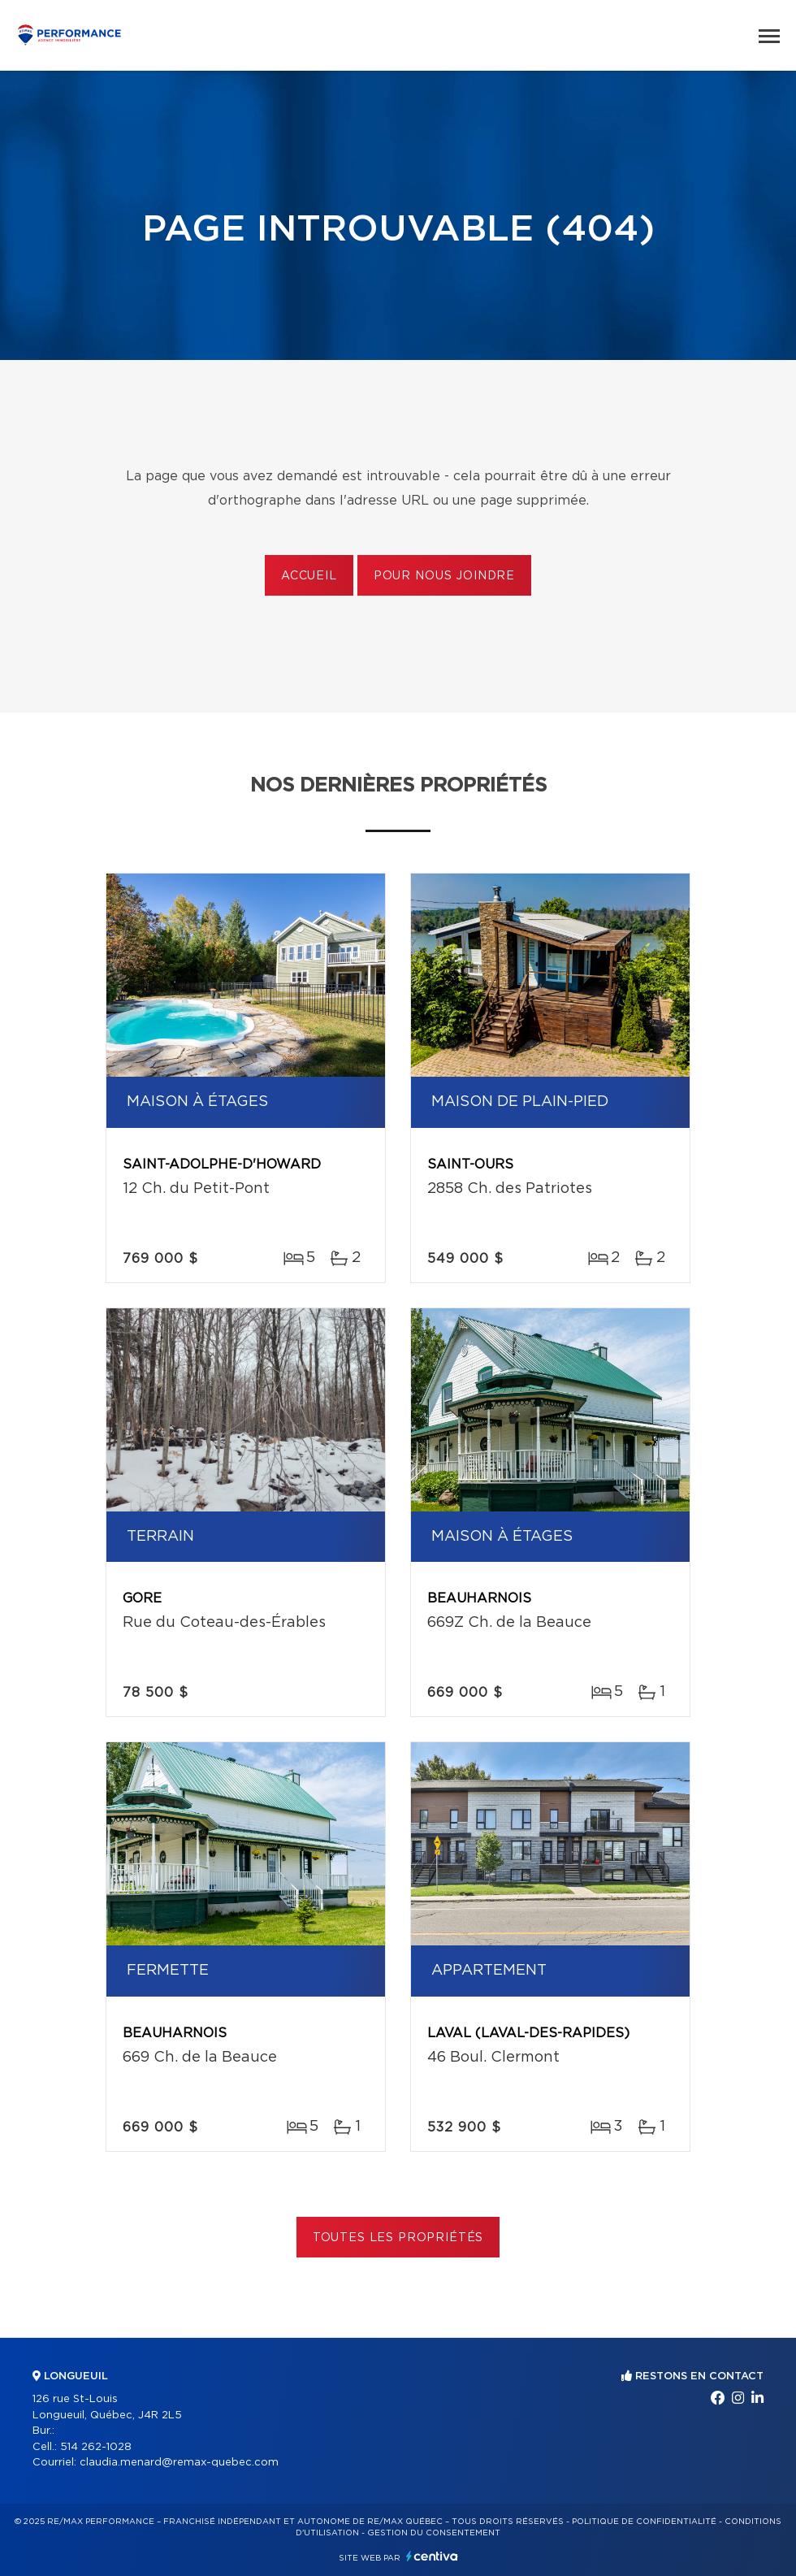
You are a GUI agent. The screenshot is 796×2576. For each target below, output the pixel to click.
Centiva (432, 2556)
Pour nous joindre (444, 576)
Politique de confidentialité (644, 2521)
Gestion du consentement (433, 2533)
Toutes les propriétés (398, 2238)
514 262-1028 (96, 2447)
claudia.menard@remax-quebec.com (179, 2462)
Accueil (309, 576)
